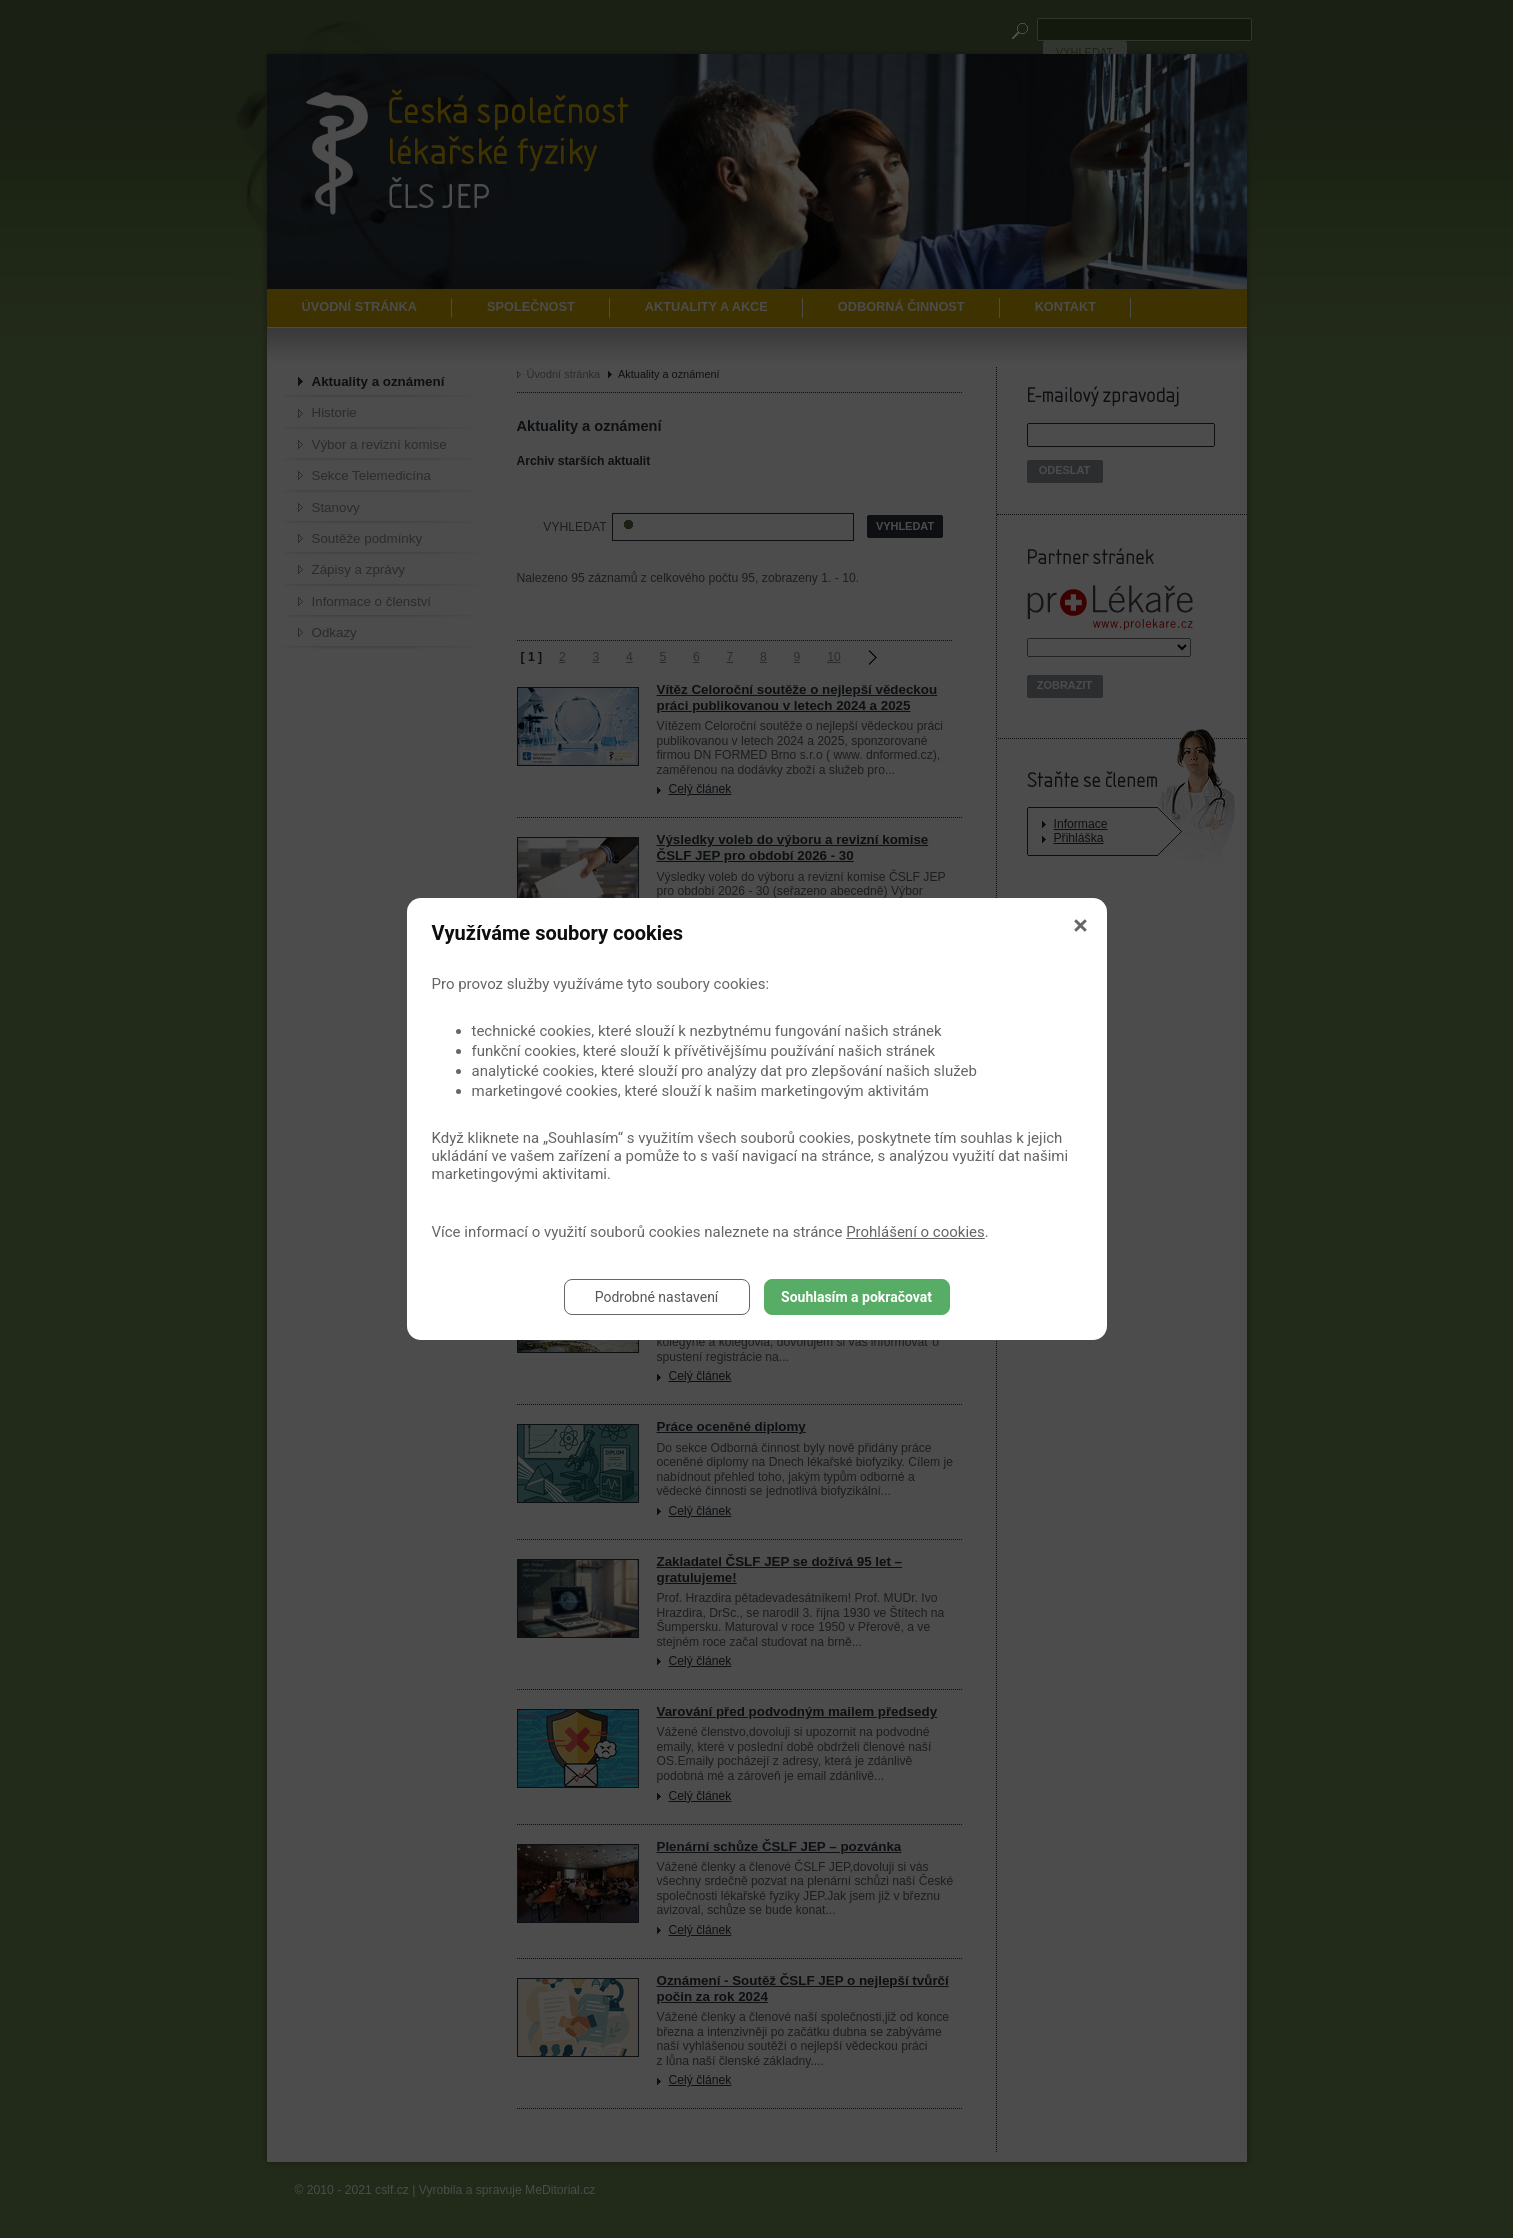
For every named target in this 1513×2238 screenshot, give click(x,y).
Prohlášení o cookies (915, 1232)
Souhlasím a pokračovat (856, 1297)
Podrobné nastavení (657, 1297)
